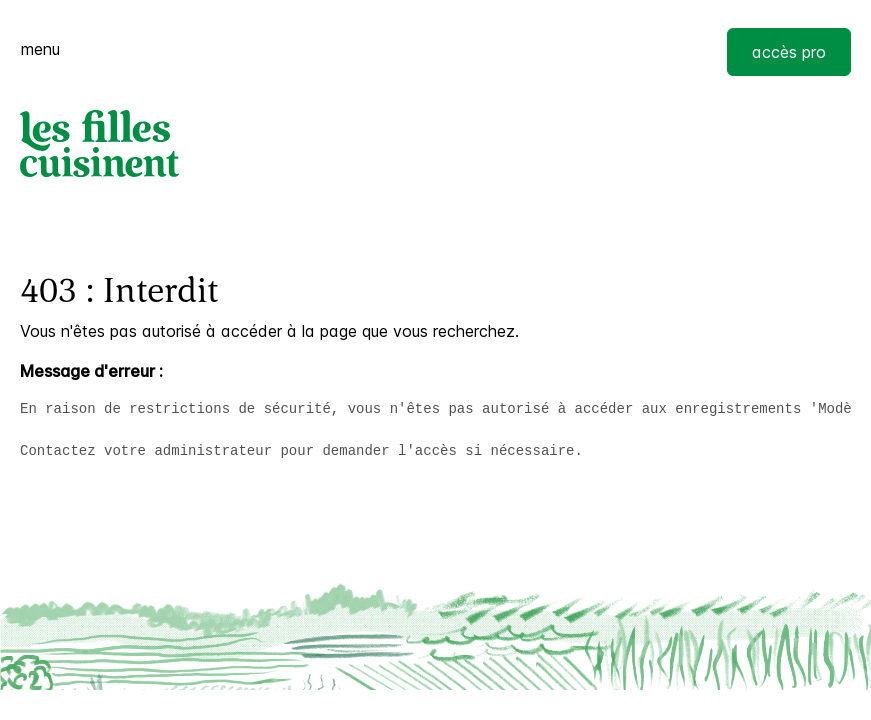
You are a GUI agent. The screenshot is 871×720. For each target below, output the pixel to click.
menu (40, 49)
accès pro (789, 52)
